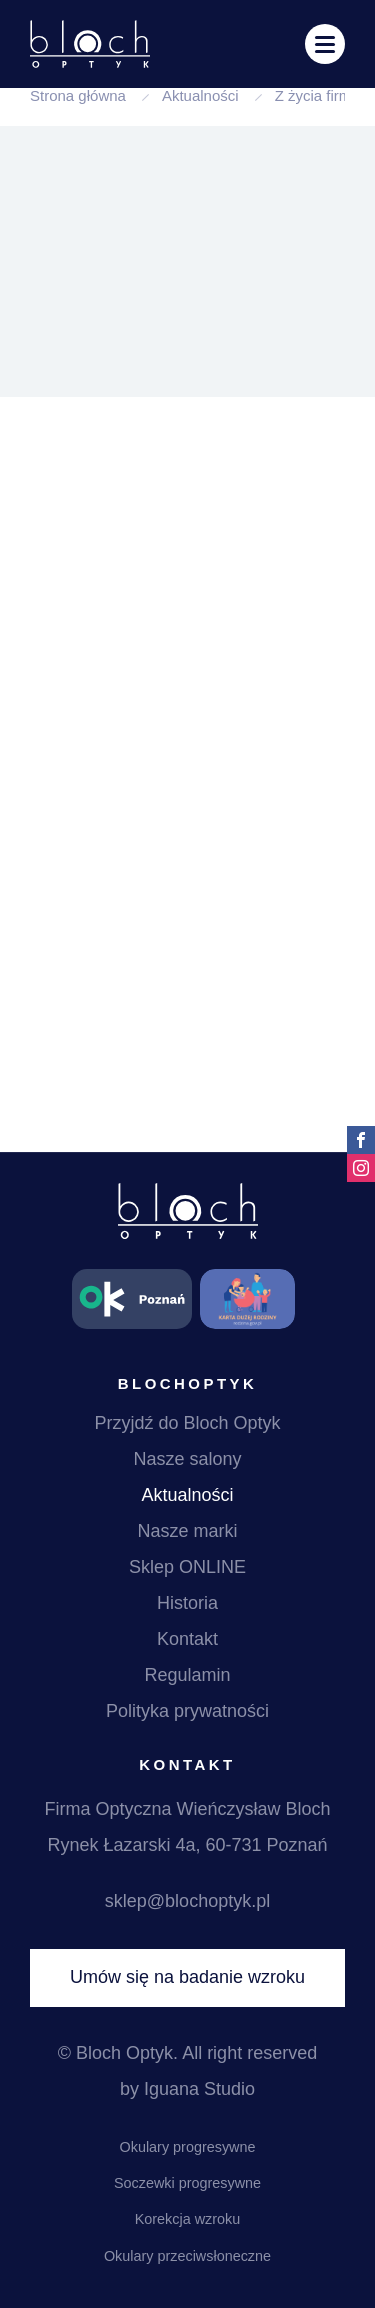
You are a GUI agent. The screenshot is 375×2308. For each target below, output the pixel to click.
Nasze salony (187, 1459)
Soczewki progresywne (187, 2183)
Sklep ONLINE (187, 1567)
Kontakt (187, 1639)
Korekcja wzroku (188, 2219)
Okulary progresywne (188, 2147)
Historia (187, 1603)
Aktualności (200, 95)
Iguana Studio (199, 2089)
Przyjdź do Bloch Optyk (187, 1423)
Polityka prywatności (187, 1711)
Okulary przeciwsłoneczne (187, 2256)
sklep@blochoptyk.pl (187, 1901)
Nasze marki (187, 1531)
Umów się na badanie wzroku (187, 1977)
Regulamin (187, 1675)
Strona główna (78, 95)
